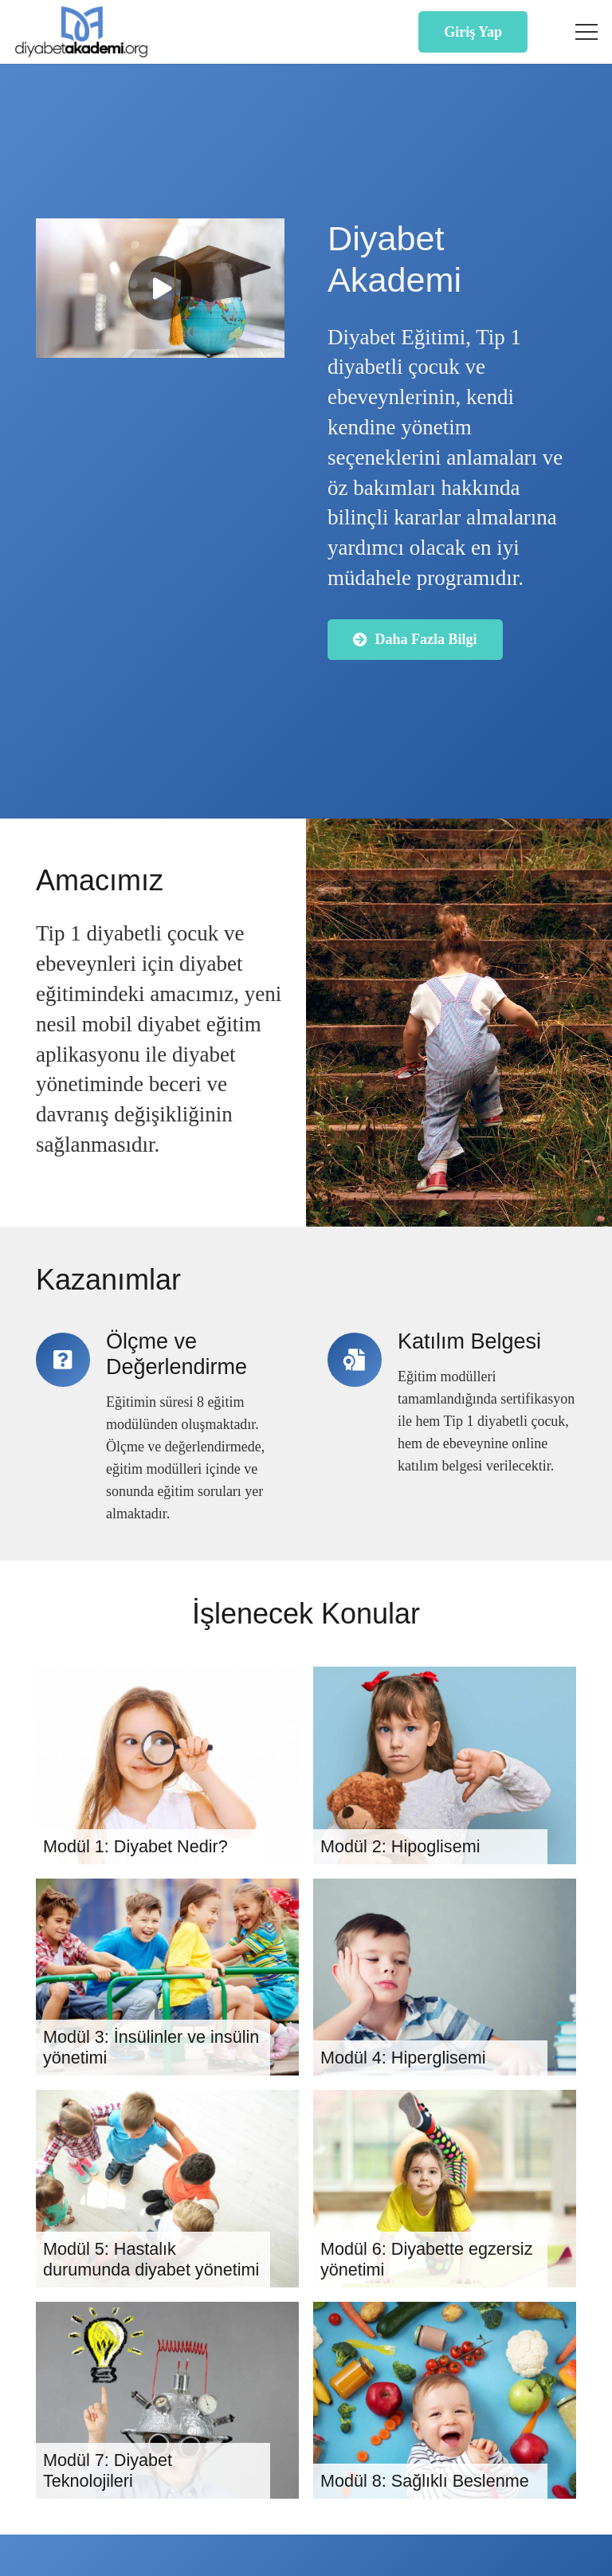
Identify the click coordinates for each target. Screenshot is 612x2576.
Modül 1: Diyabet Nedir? (135, 1846)
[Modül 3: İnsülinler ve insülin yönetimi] (167, 1977)
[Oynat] (160, 288)
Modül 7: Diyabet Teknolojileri (107, 2471)
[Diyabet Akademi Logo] (81, 31)
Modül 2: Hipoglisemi (400, 1846)
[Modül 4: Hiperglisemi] (444, 1977)
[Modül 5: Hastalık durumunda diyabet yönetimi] (167, 2188)
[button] (587, 32)
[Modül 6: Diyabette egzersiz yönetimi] (444, 2188)
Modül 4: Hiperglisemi (403, 2058)
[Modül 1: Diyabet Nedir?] (167, 1765)
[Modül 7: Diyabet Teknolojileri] (167, 2400)
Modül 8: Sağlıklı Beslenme (424, 2482)
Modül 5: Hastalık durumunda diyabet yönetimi (151, 2259)
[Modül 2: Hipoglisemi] (444, 1765)
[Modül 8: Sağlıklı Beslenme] (444, 2400)
